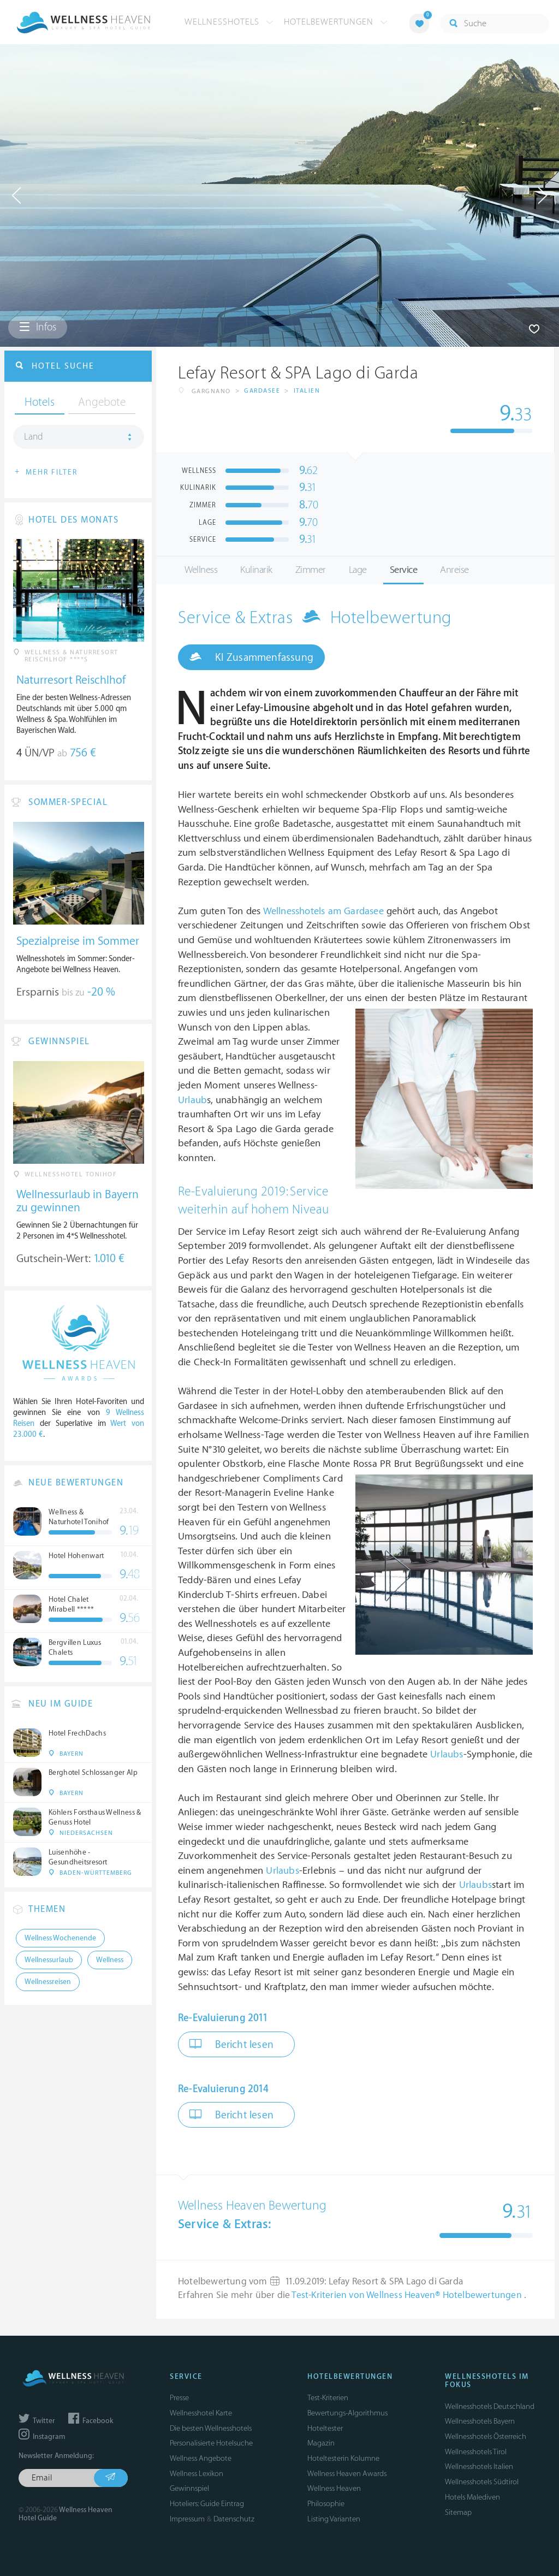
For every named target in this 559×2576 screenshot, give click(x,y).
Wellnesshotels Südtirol (482, 2481)
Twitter (37, 2421)
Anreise (454, 570)
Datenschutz (233, 2519)
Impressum (187, 2519)
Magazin (321, 2443)
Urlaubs (446, 1754)
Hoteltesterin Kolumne (343, 2458)
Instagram (42, 2436)
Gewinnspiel (189, 2488)
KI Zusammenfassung (251, 657)
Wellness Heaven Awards (346, 2473)
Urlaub (192, 1100)
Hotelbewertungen (336, 22)
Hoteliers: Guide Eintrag (207, 2503)
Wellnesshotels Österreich (485, 2436)
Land (33, 436)
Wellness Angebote (200, 2458)
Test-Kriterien (327, 2397)
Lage (358, 570)
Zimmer (310, 570)
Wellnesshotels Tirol (476, 2451)
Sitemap (458, 2512)
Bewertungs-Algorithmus (347, 2413)
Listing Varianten (333, 2519)
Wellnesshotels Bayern (480, 2421)
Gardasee (262, 390)
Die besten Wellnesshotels (211, 2428)
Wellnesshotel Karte (201, 2413)
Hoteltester (325, 2428)
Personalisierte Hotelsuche (211, 2443)
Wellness (201, 570)
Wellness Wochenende (60, 1938)
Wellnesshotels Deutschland (489, 2406)
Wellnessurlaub (49, 1960)
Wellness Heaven (334, 2488)
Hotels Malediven (472, 2497)
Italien (307, 390)
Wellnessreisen (48, 1981)
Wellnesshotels (229, 22)
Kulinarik (256, 570)
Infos (37, 327)
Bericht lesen (231, 2044)
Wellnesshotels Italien (479, 2466)
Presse (179, 2397)
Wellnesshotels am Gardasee (323, 911)
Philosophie (325, 2503)
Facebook (90, 2421)
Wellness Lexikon (196, 2473)
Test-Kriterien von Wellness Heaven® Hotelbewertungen (408, 2295)
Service (404, 570)
